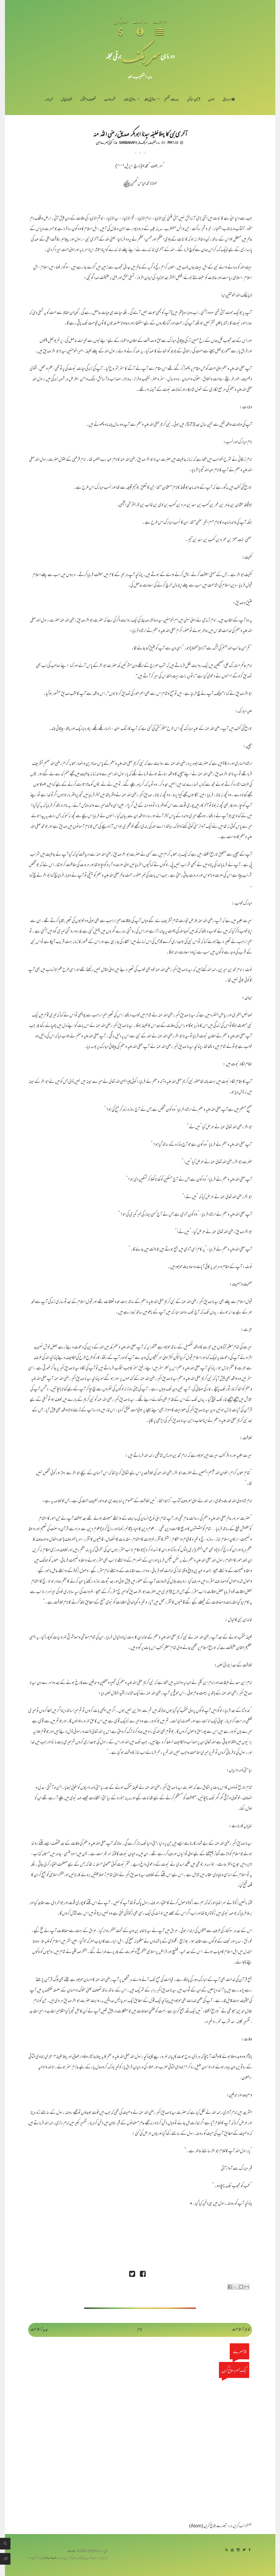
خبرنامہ (49, 99)
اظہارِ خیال (66, 99)
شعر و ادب (109, 99)
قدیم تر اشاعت (241, 2330)
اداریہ (211, 99)
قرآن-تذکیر (193, 99)
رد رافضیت (154, 142)
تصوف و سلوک (88, 99)
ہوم (139, 2330)
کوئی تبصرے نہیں (104, 142)
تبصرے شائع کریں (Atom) (208, 2526)
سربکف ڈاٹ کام (52, 2558)
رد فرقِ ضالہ (129, 99)
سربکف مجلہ (73, 2551)
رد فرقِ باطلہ (150, 99)
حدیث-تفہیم (171, 99)
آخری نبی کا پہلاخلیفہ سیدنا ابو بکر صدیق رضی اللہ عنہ (140, 133)
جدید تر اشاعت (39, 2330)
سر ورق (229, 99)
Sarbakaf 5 (128, 142)
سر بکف (141, 56)
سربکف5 (143, 142)
